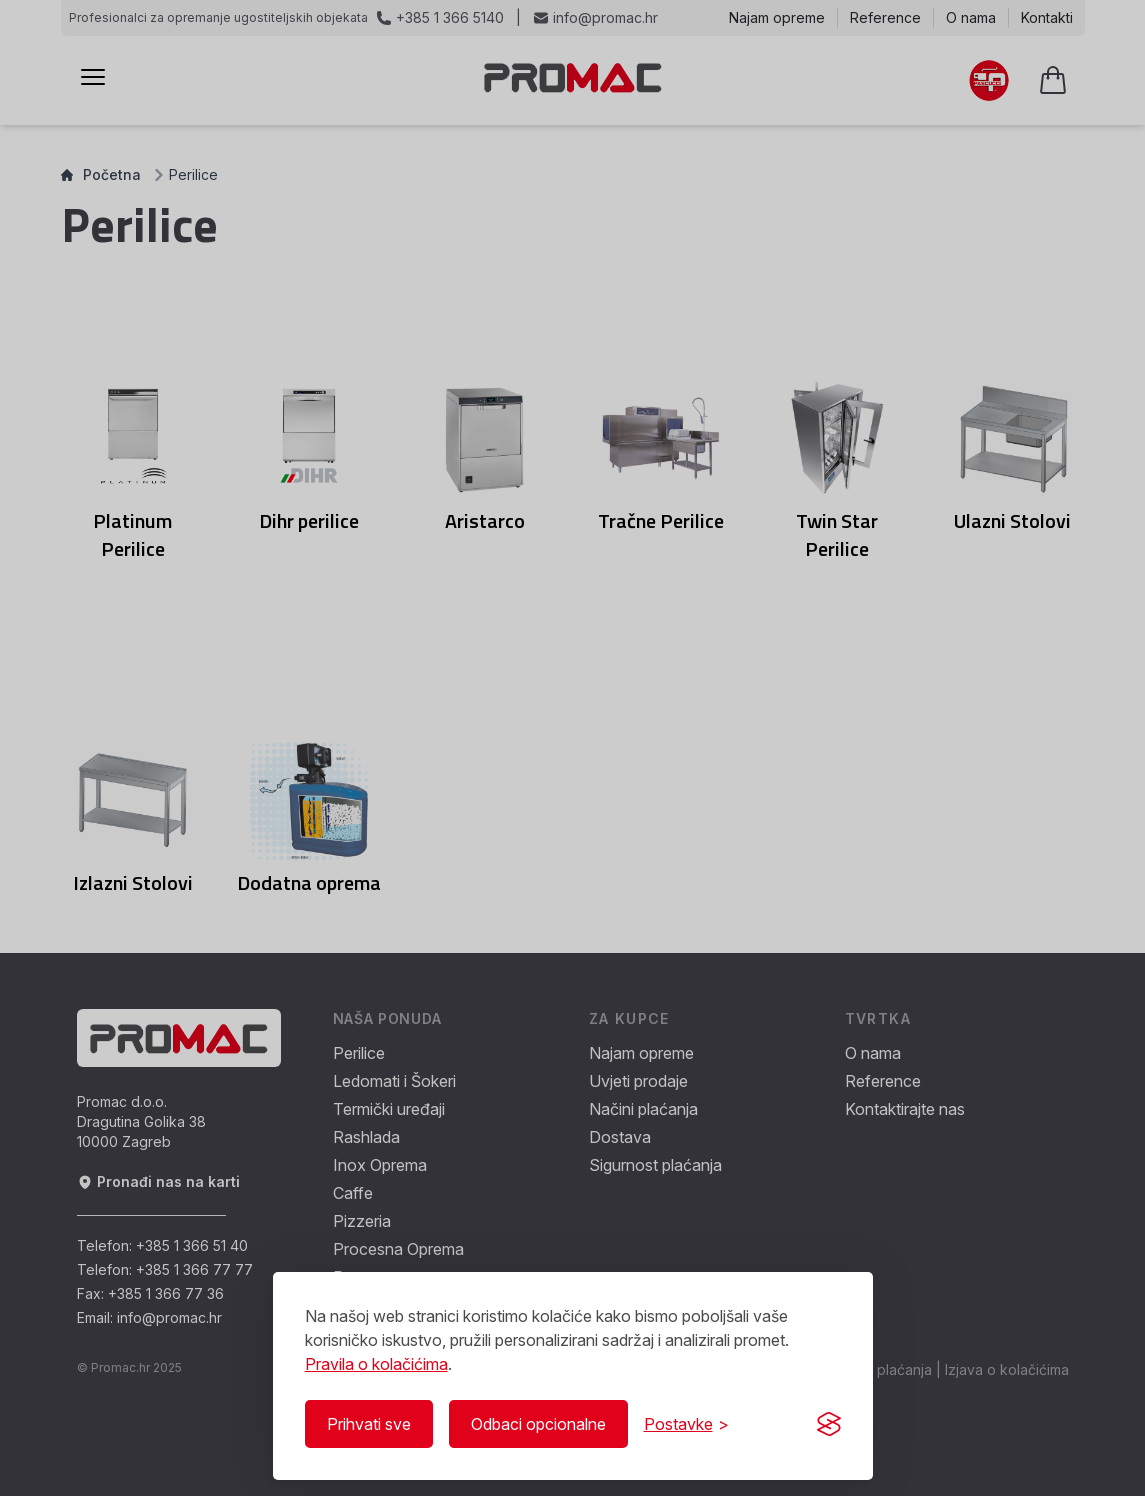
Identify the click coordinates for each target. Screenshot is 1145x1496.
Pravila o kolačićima (376, 1364)
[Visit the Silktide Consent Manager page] (829, 1424)
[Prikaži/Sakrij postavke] (686, 1424)
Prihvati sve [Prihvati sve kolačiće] (369, 1424)
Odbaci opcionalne (538, 1424)
